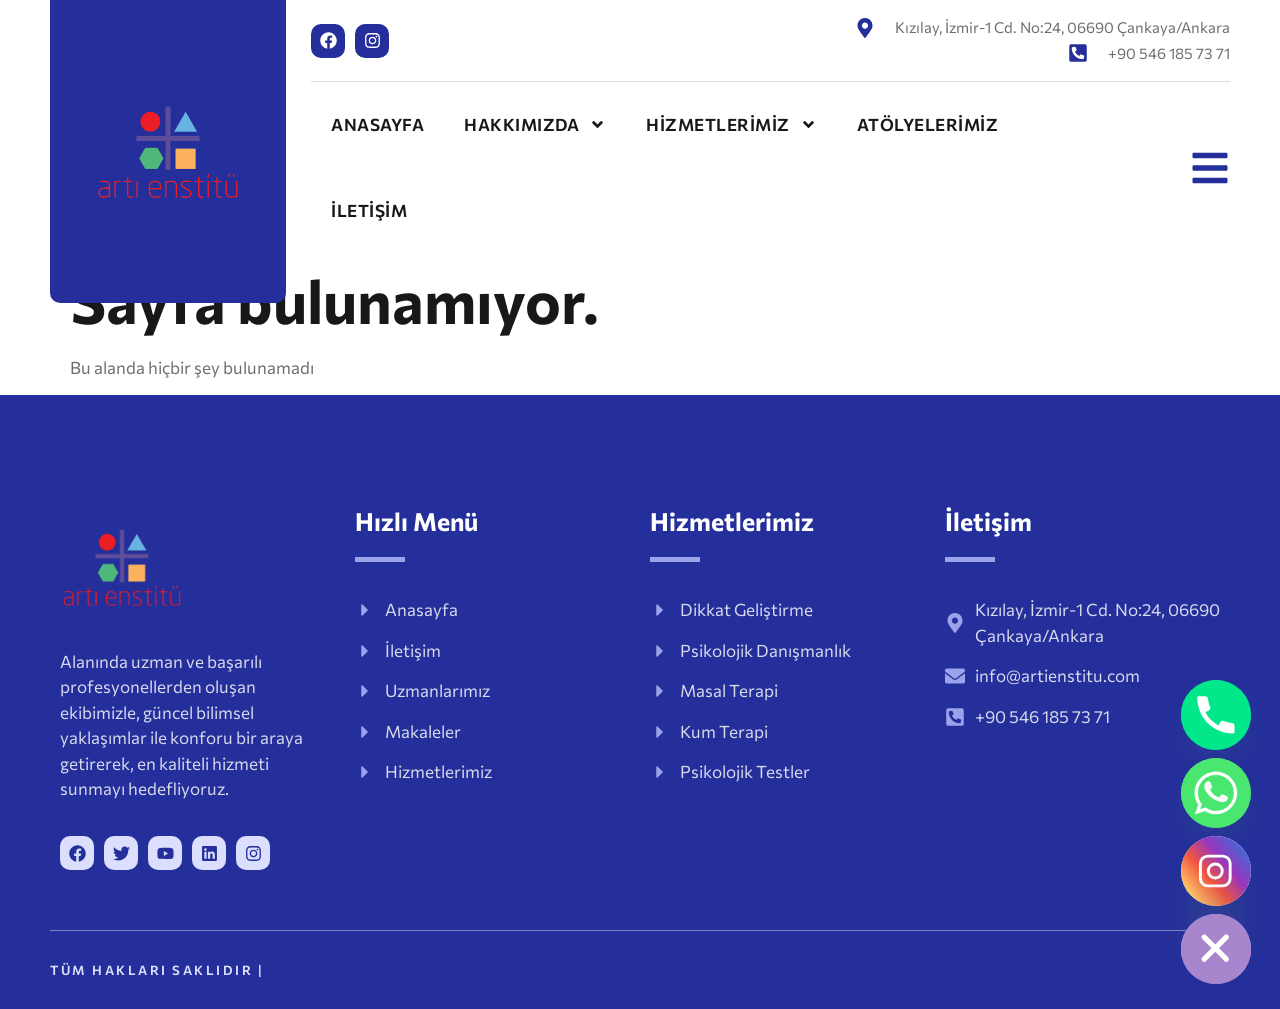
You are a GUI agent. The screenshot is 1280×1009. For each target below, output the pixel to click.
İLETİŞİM (369, 210)
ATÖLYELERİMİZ (928, 124)
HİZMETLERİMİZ (731, 124)
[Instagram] (1216, 871)
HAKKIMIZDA (535, 124)
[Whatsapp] (1216, 793)
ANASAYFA (377, 124)
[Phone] (1216, 715)
